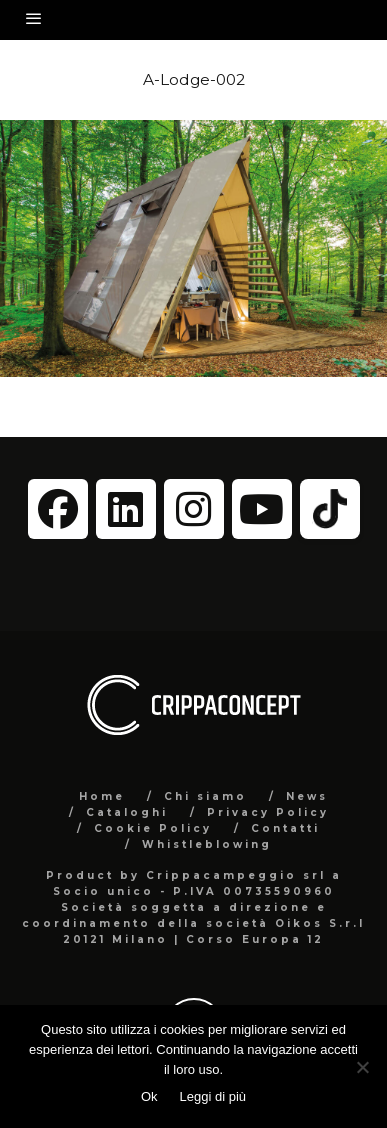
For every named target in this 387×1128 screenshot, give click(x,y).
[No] (362, 1067)
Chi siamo (205, 796)
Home (102, 796)
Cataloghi (127, 812)
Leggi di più (213, 1096)
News (307, 796)
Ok (149, 1096)
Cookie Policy (153, 828)
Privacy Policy (268, 812)
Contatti (285, 828)
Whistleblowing (207, 844)
